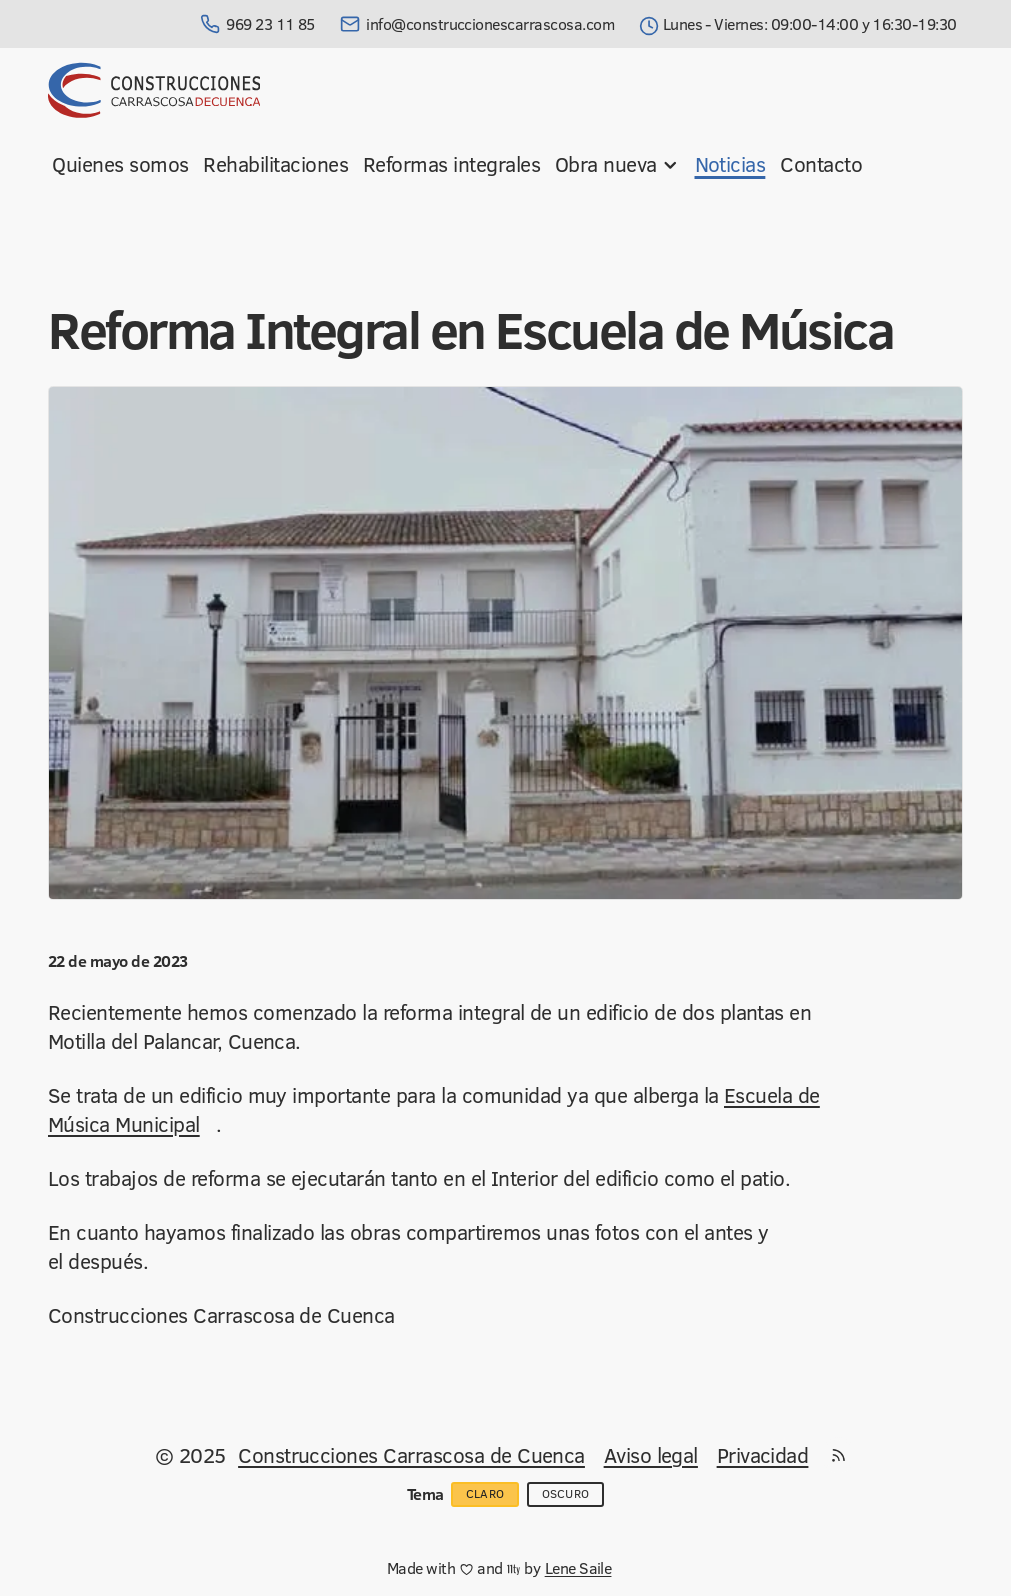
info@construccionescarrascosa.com (477, 24)
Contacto (821, 164)
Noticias (730, 164)
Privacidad (763, 1455)
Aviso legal (651, 1455)
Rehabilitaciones (275, 164)
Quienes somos (120, 164)
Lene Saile (578, 1568)
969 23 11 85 (257, 24)
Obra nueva (617, 164)
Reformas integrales (451, 164)
